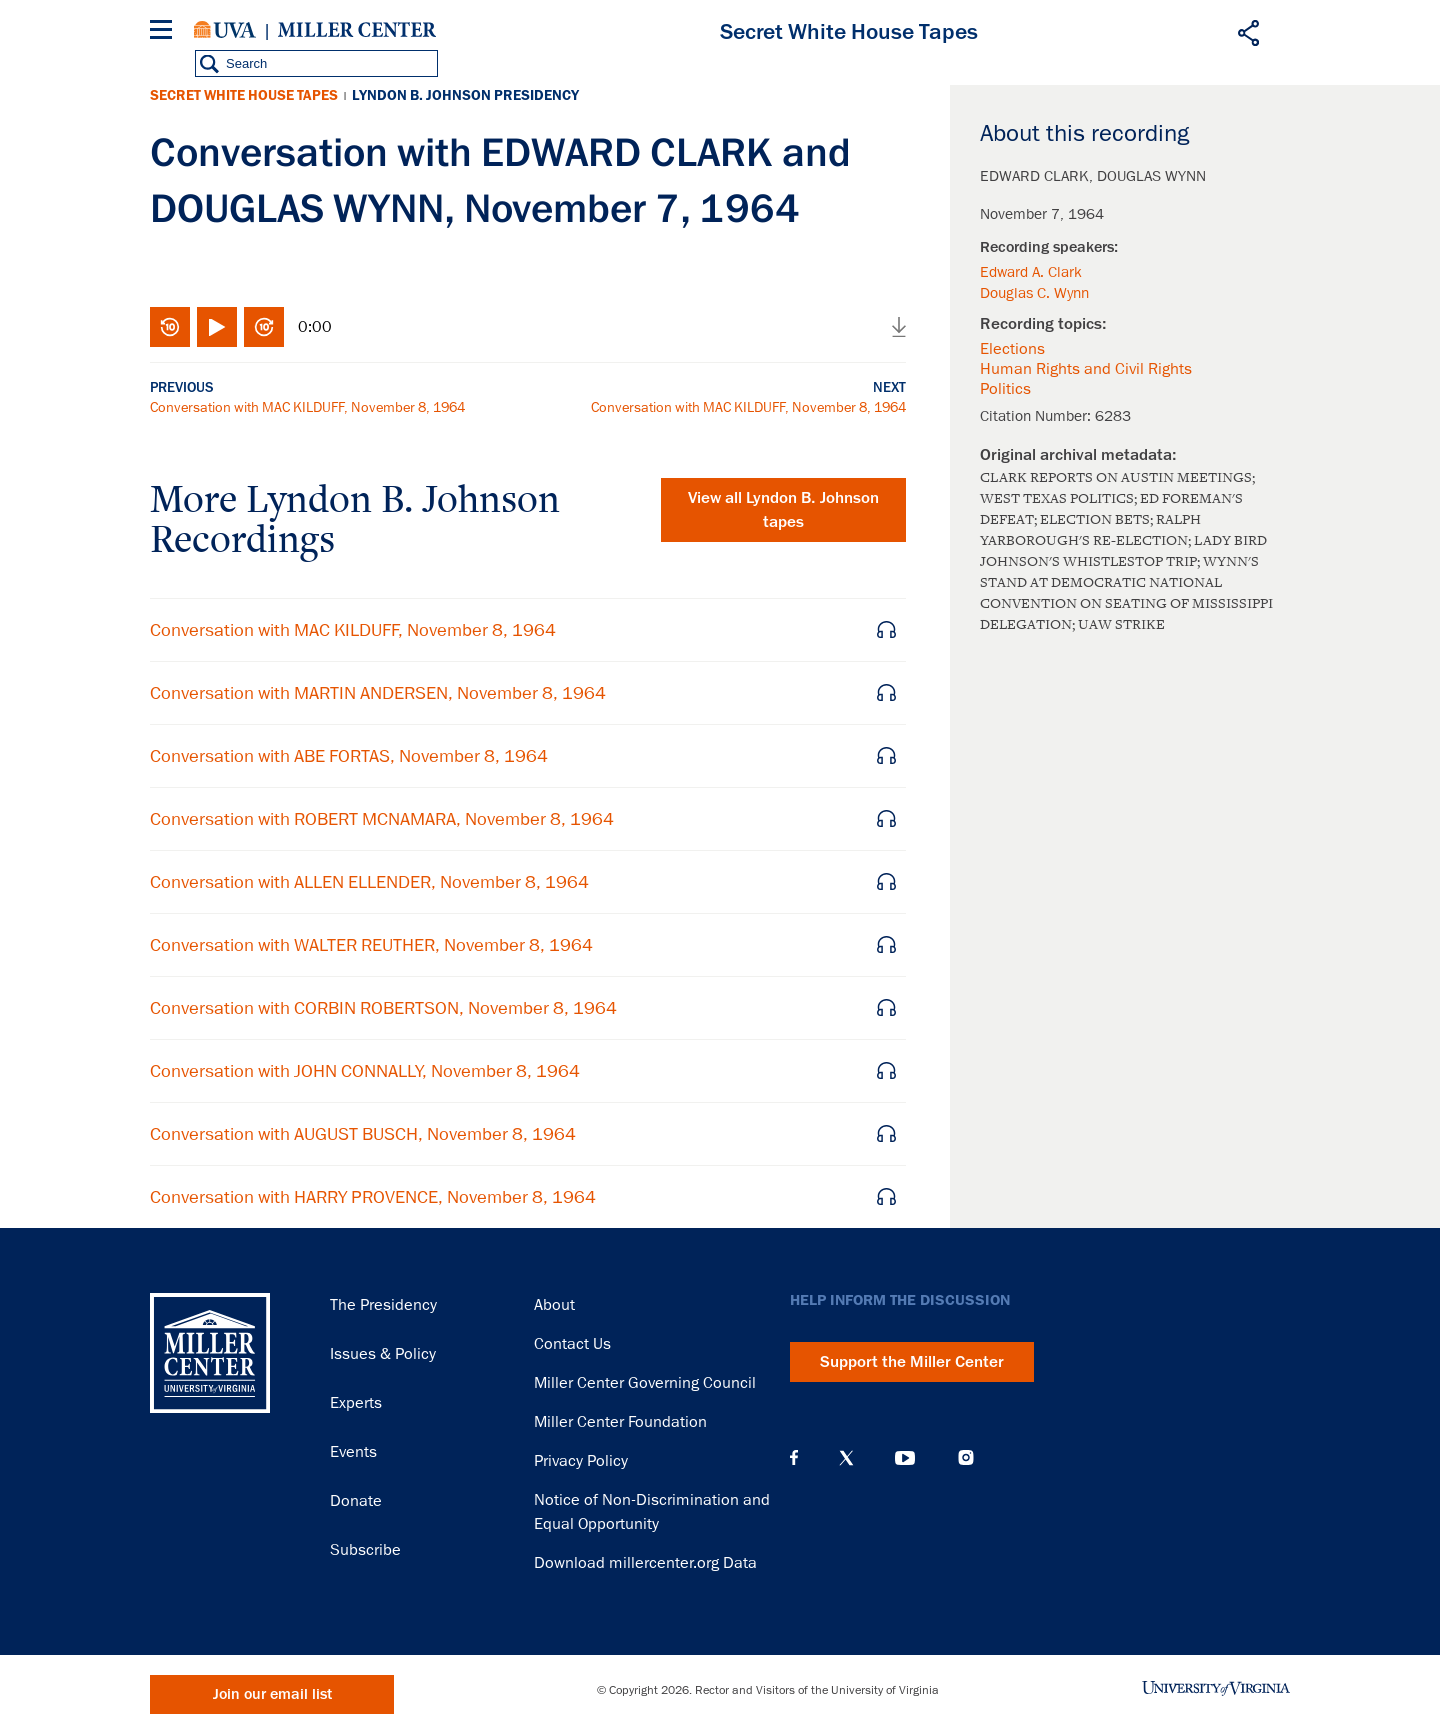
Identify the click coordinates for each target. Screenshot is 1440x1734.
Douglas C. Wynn (1034, 293)
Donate (356, 1501)
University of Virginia (225, 30)
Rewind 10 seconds (170, 327)
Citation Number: (1037, 416)
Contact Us (572, 1344)
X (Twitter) (846, 1458)
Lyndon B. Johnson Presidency (465, 95)
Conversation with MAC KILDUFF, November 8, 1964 (307, 407)
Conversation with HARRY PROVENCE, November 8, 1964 (373, 1197)
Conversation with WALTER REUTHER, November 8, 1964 (371, 945)
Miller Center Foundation (620, 1422)
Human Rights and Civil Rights (1086, 369)
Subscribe (365, 1550)
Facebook (794, 1458)
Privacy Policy (581, 1461)
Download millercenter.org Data (645, 1563)
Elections (1012, 349)
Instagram (966, 1457)
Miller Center (357, 30)
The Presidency (383, 1305)
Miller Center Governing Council (645, 1383)
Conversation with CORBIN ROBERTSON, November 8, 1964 (383, 1008)
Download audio (899, 327)
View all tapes (783, 510)
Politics (1005, 389)
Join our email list (272, 1694)
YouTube (905, 1458)
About (554, 1305)
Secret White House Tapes (244, 95)
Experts (356, 1403)
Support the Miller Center (912, 1362)
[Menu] (165, 32)
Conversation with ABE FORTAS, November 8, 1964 (349, 756)
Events (353, 1452)
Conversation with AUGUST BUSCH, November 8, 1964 (363, 1134)
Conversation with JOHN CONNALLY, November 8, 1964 (365, 1071)
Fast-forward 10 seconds (264, 327)
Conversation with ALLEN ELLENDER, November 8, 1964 (369, 882)
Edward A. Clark (1031, 272)
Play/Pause (217, 327)
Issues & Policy (383, 1354)
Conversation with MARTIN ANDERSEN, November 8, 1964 (378, 693)
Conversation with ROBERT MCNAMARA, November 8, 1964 (382, 819)
